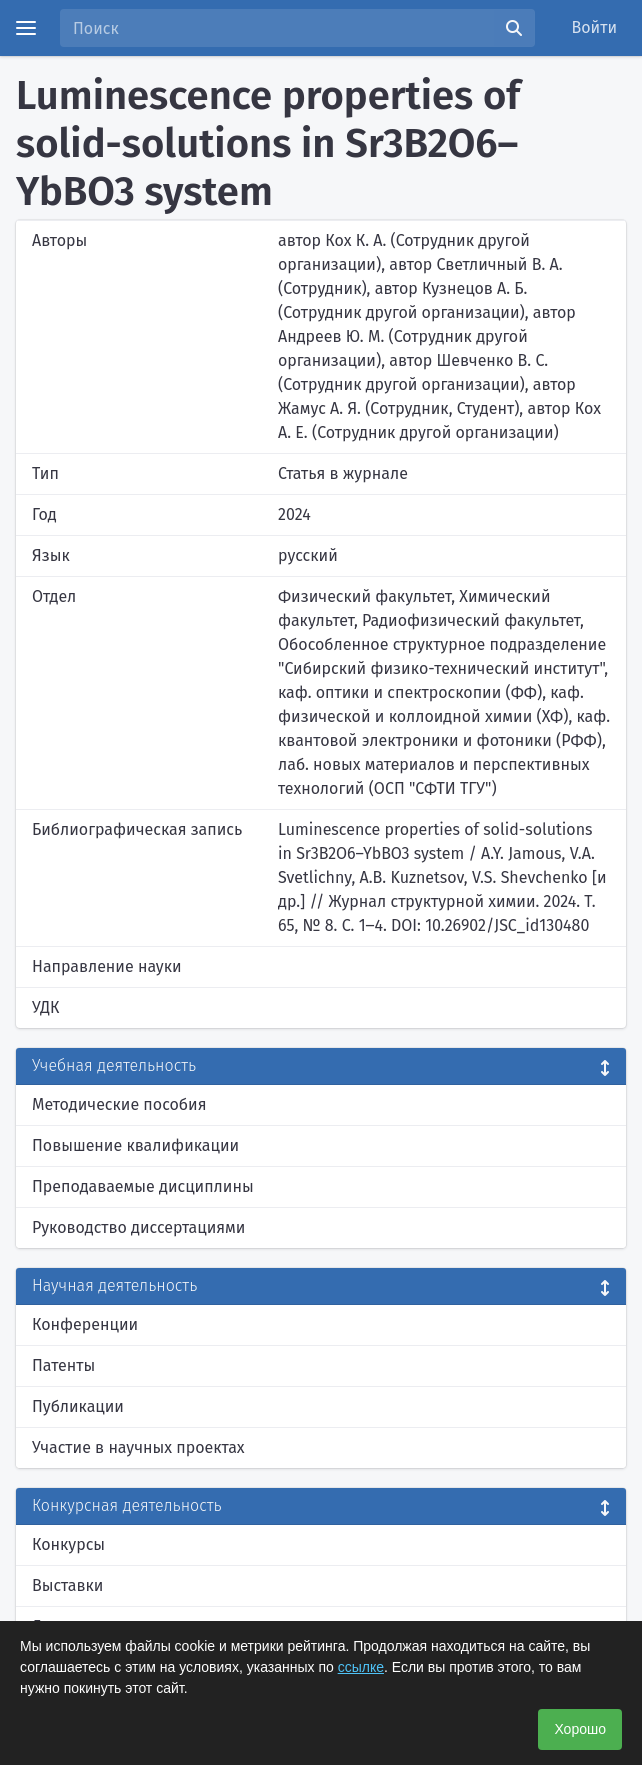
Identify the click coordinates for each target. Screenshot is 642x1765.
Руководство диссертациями (138, 1227)
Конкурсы (68, 1544)
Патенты (63, 1365)
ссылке (361, 1667)
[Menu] (26, 28)
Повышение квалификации (135, 1145)
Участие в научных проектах (138, 1447)
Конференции (85, 1324)
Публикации (78, 1406)
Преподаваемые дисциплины (143, 1186)
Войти (595, 27)
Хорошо (580, 1729)
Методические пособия (119, 1104)
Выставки (67, 1585)
